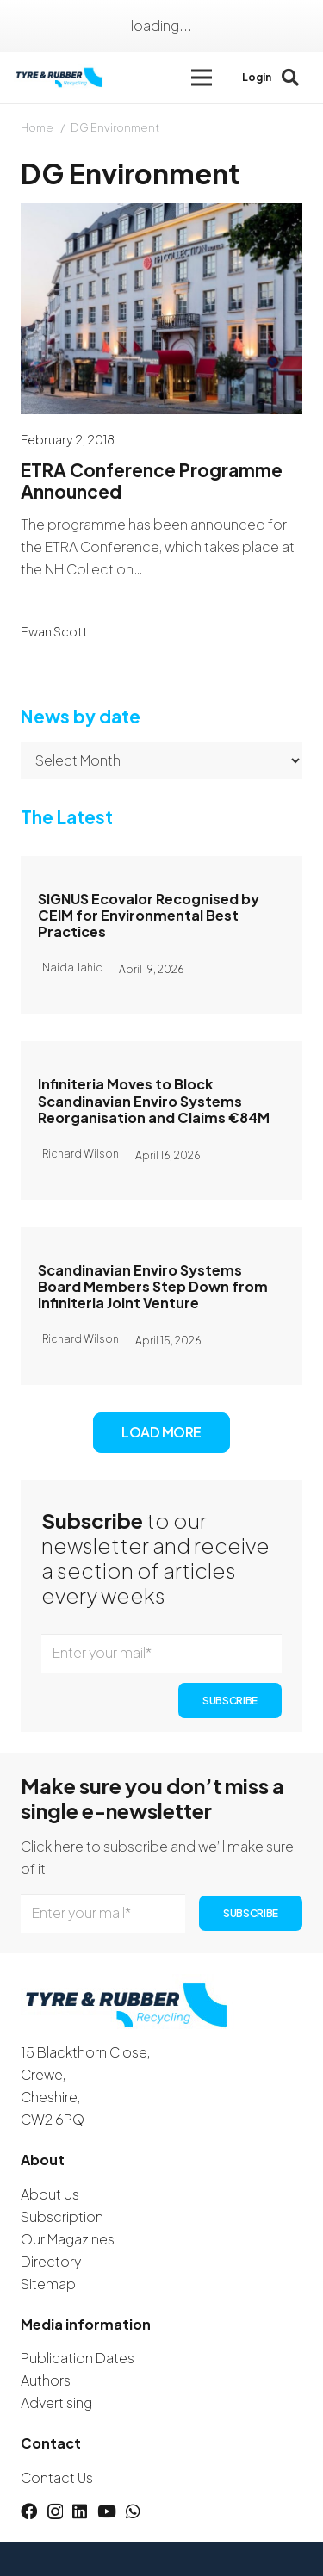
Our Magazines (68, 2239)
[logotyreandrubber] (60, 78)
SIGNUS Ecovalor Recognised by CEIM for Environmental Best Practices (148, 915)
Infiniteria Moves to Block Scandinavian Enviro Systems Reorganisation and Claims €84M (154, 1101)
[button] (201, 77)
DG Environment (115, 127)
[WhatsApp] (133, 2511)
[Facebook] (29, 2511)
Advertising (56, 2402)
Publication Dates (77, 2358)
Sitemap (48, 2284)
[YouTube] (106, 2511)
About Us (50, 2194)
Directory (51, 2261)
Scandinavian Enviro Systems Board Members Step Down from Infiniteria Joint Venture (153, 1286)
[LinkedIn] (79, 2511)
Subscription (62, 2216)
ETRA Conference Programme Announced (152, 481)
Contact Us (57, 2477)
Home (37, 127)
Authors (46, 2380)
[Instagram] (55, 2512)
